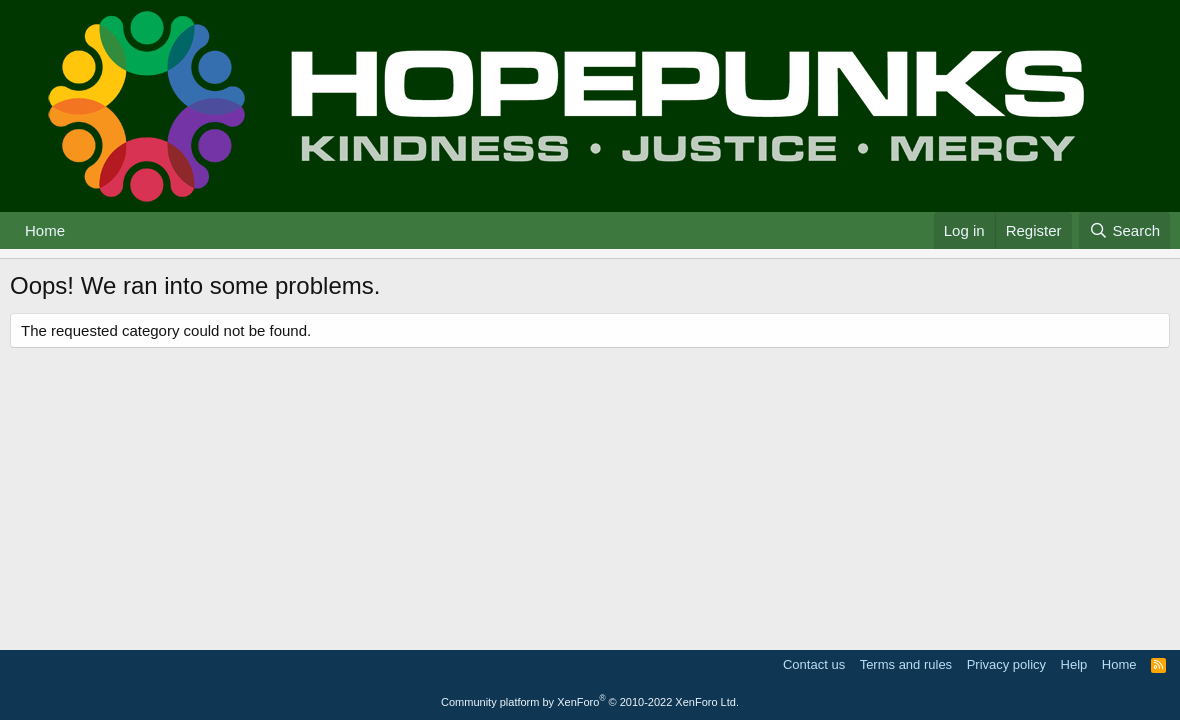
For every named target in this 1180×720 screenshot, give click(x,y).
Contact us (814, 664)
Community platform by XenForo (590, 702)
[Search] (1124, 230)
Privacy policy (1006, 664)
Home (45, 230)
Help (1074, 664)
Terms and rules (906, 664)
